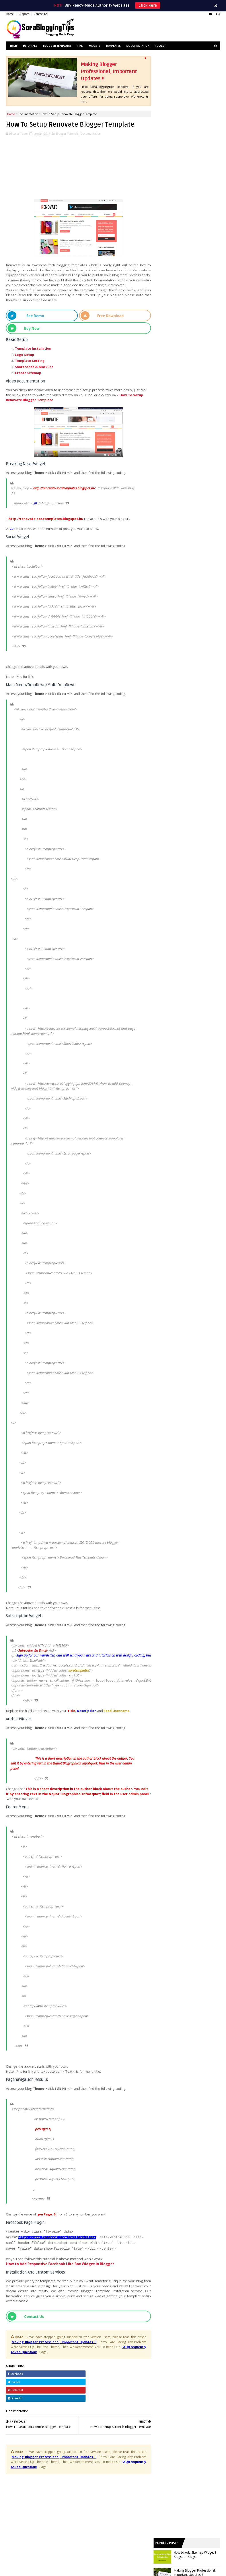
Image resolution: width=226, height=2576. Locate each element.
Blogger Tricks (94, 2521)
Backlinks (162, 232)
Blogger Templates (58, 45)
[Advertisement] (75, 166)
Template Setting (30, 366)
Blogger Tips (164, 240)
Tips (81, 45)
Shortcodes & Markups (35, 372)
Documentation (138, 45)
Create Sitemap (29, 378)
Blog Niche (183, 232)
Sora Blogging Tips (41, 2570)
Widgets (95, 45)
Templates (114, 45)
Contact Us (41, 14)
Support (24, 14)
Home (10, 14)
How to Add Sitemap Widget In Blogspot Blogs (195, 131)
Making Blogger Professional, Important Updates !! (101, 71)
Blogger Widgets (167, 248)
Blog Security (205, 232)
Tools (160, 45)
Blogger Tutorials (68, 134)
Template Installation (34, 354)
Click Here (147, 5)
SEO (159, 255)
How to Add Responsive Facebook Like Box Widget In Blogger (61, 2269)
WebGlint (75, 2570)
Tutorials (30, 45)
